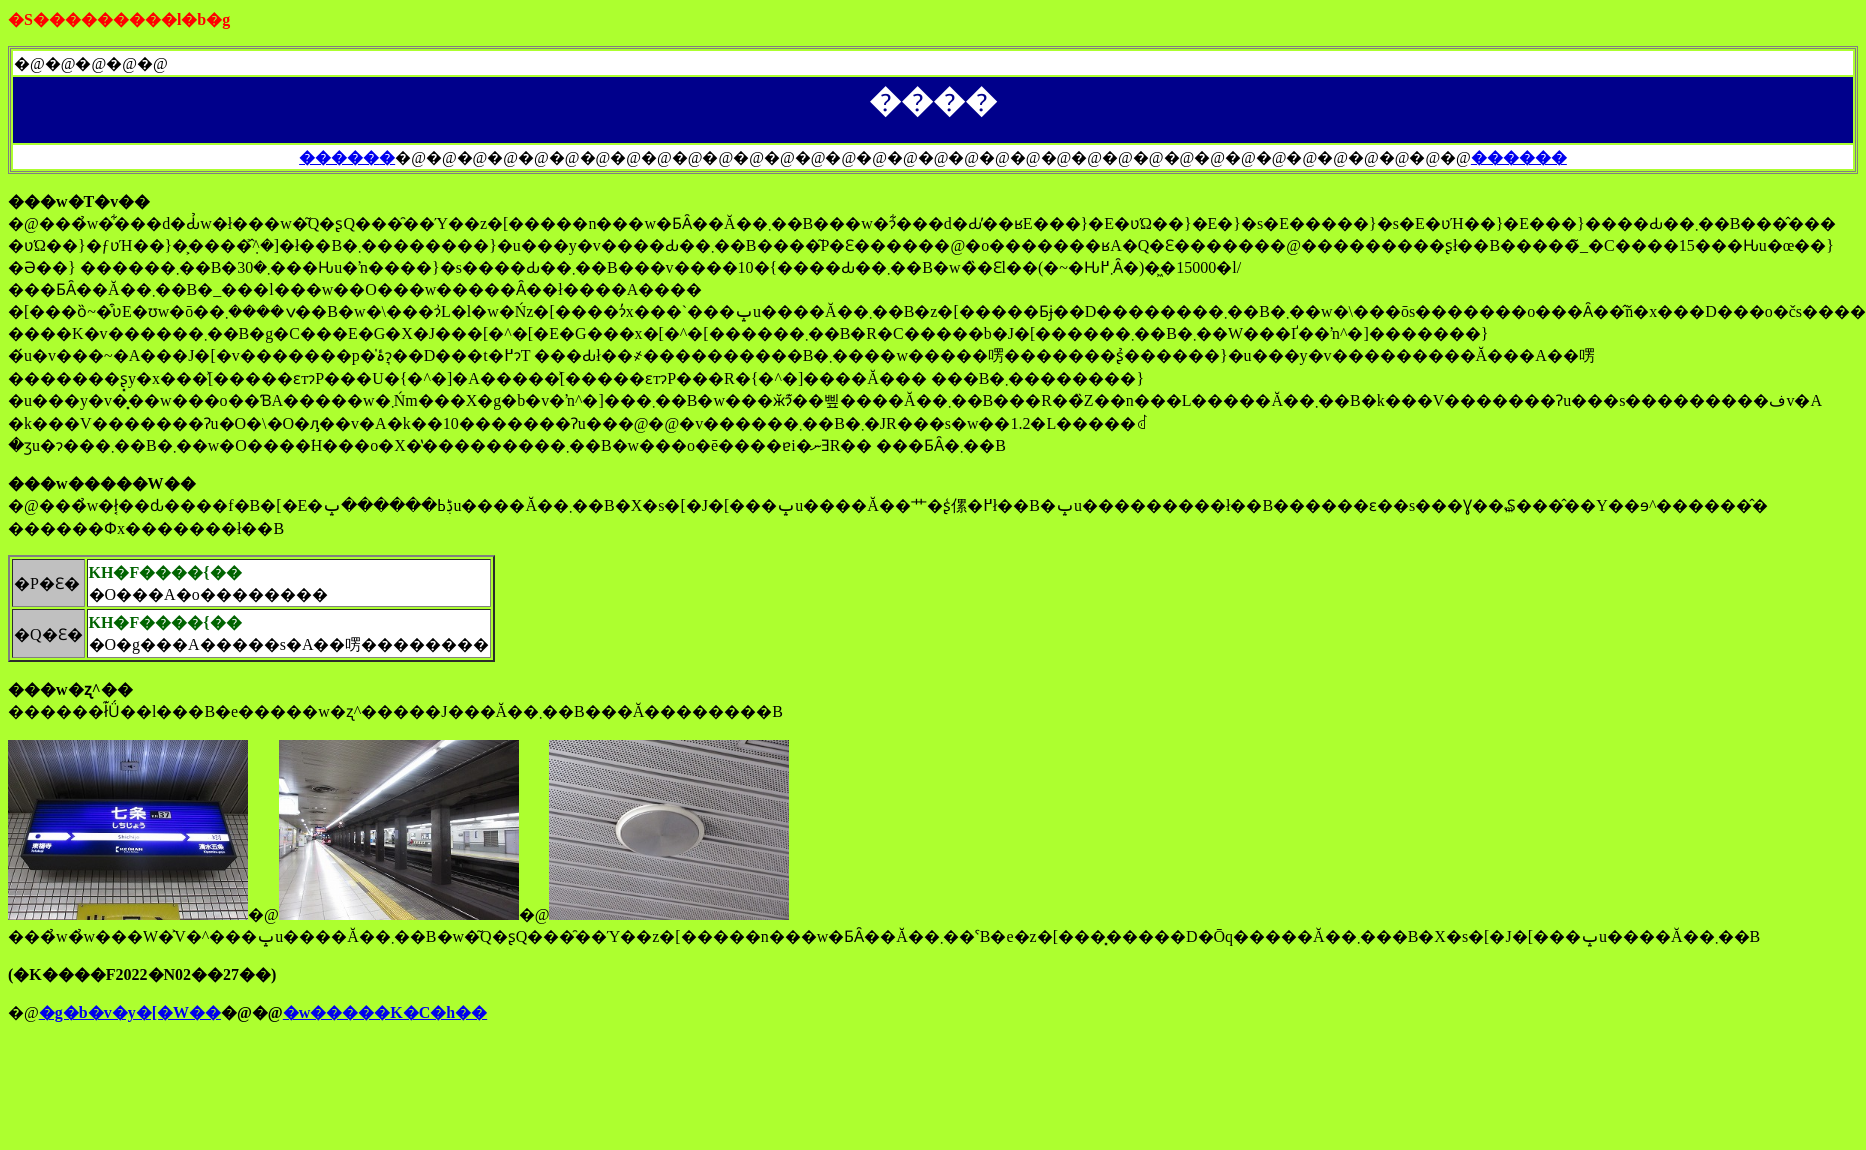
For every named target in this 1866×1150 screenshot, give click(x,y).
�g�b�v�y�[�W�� (130, 1012)
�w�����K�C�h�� (385, 1012)
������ (1519, 157)
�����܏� (347, 157)
